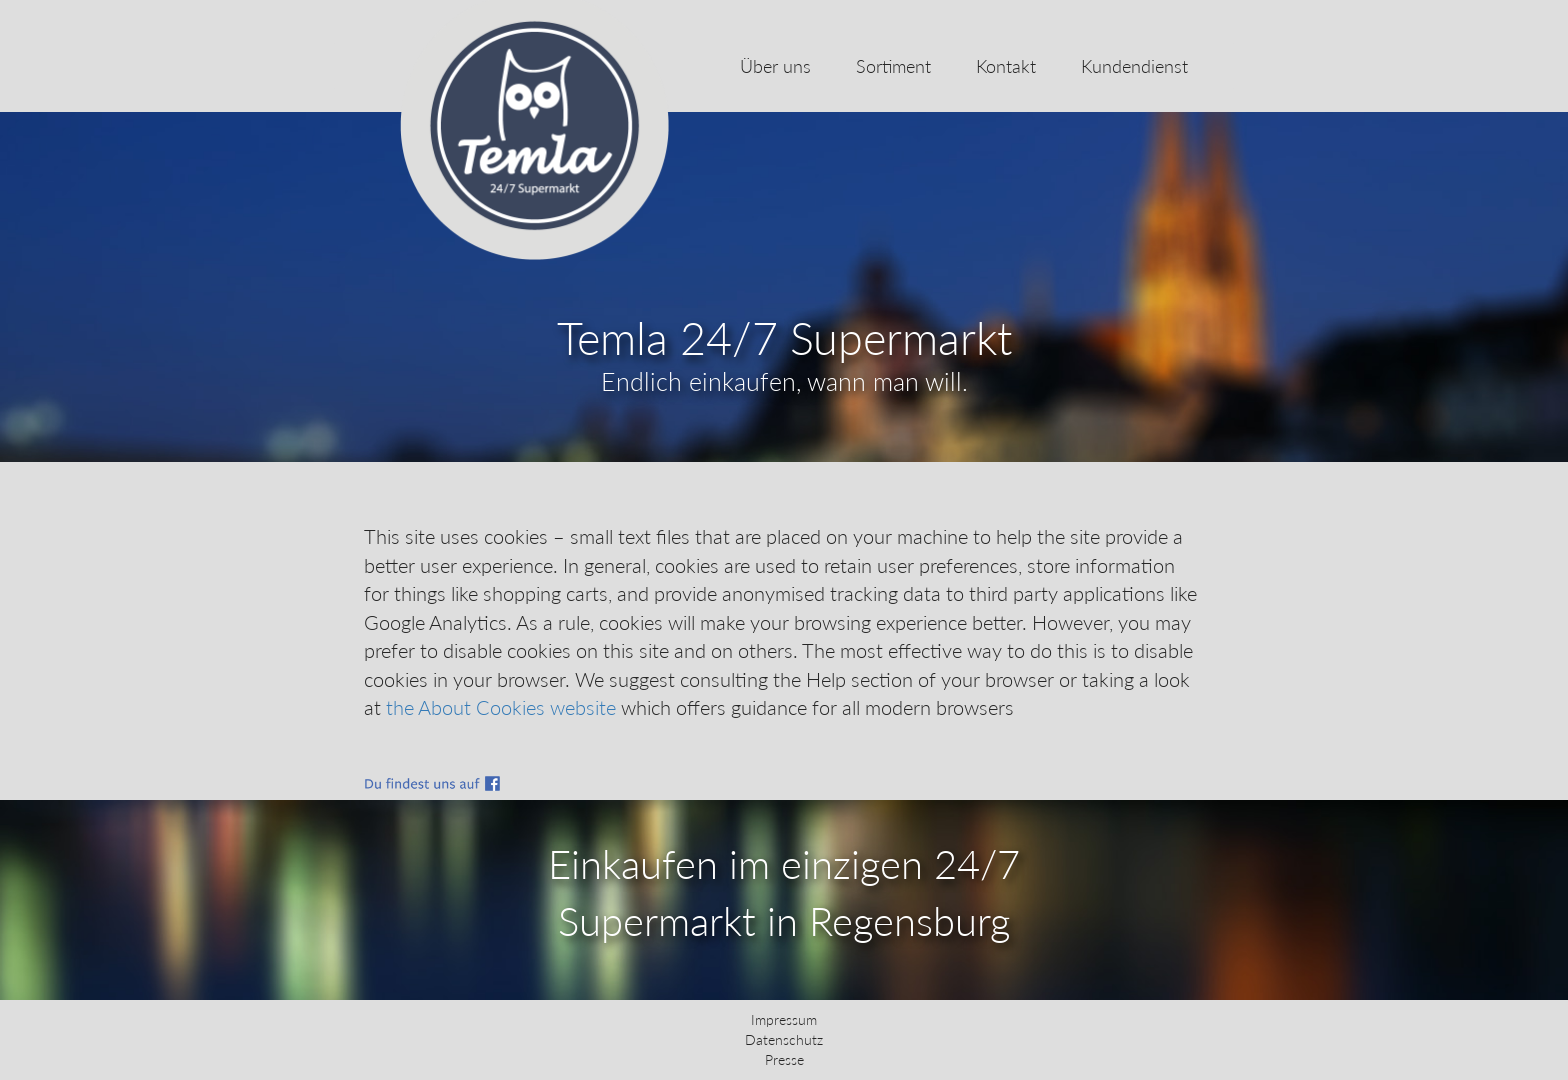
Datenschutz (784, 1039)
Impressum (784, 1019)
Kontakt (1006, 66)
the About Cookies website (501, 707)
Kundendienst (1134, 66)
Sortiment (893, 66)
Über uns (775, 66)
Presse (784, 1059)
